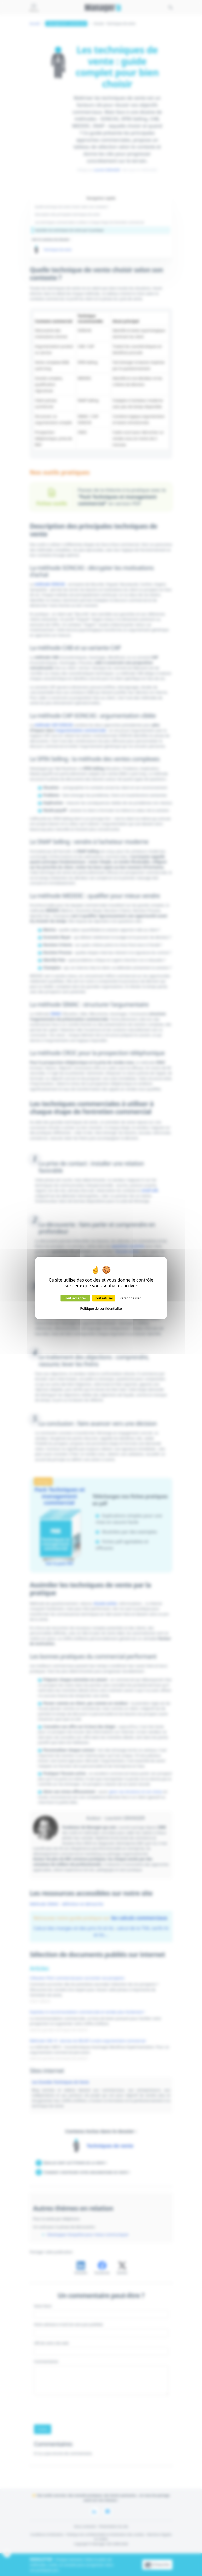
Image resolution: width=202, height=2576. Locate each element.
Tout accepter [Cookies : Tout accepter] (75, 1298)
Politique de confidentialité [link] (101, 1308)
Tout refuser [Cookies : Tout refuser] (103, 1298)
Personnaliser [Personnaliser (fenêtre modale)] (130, 1298)
